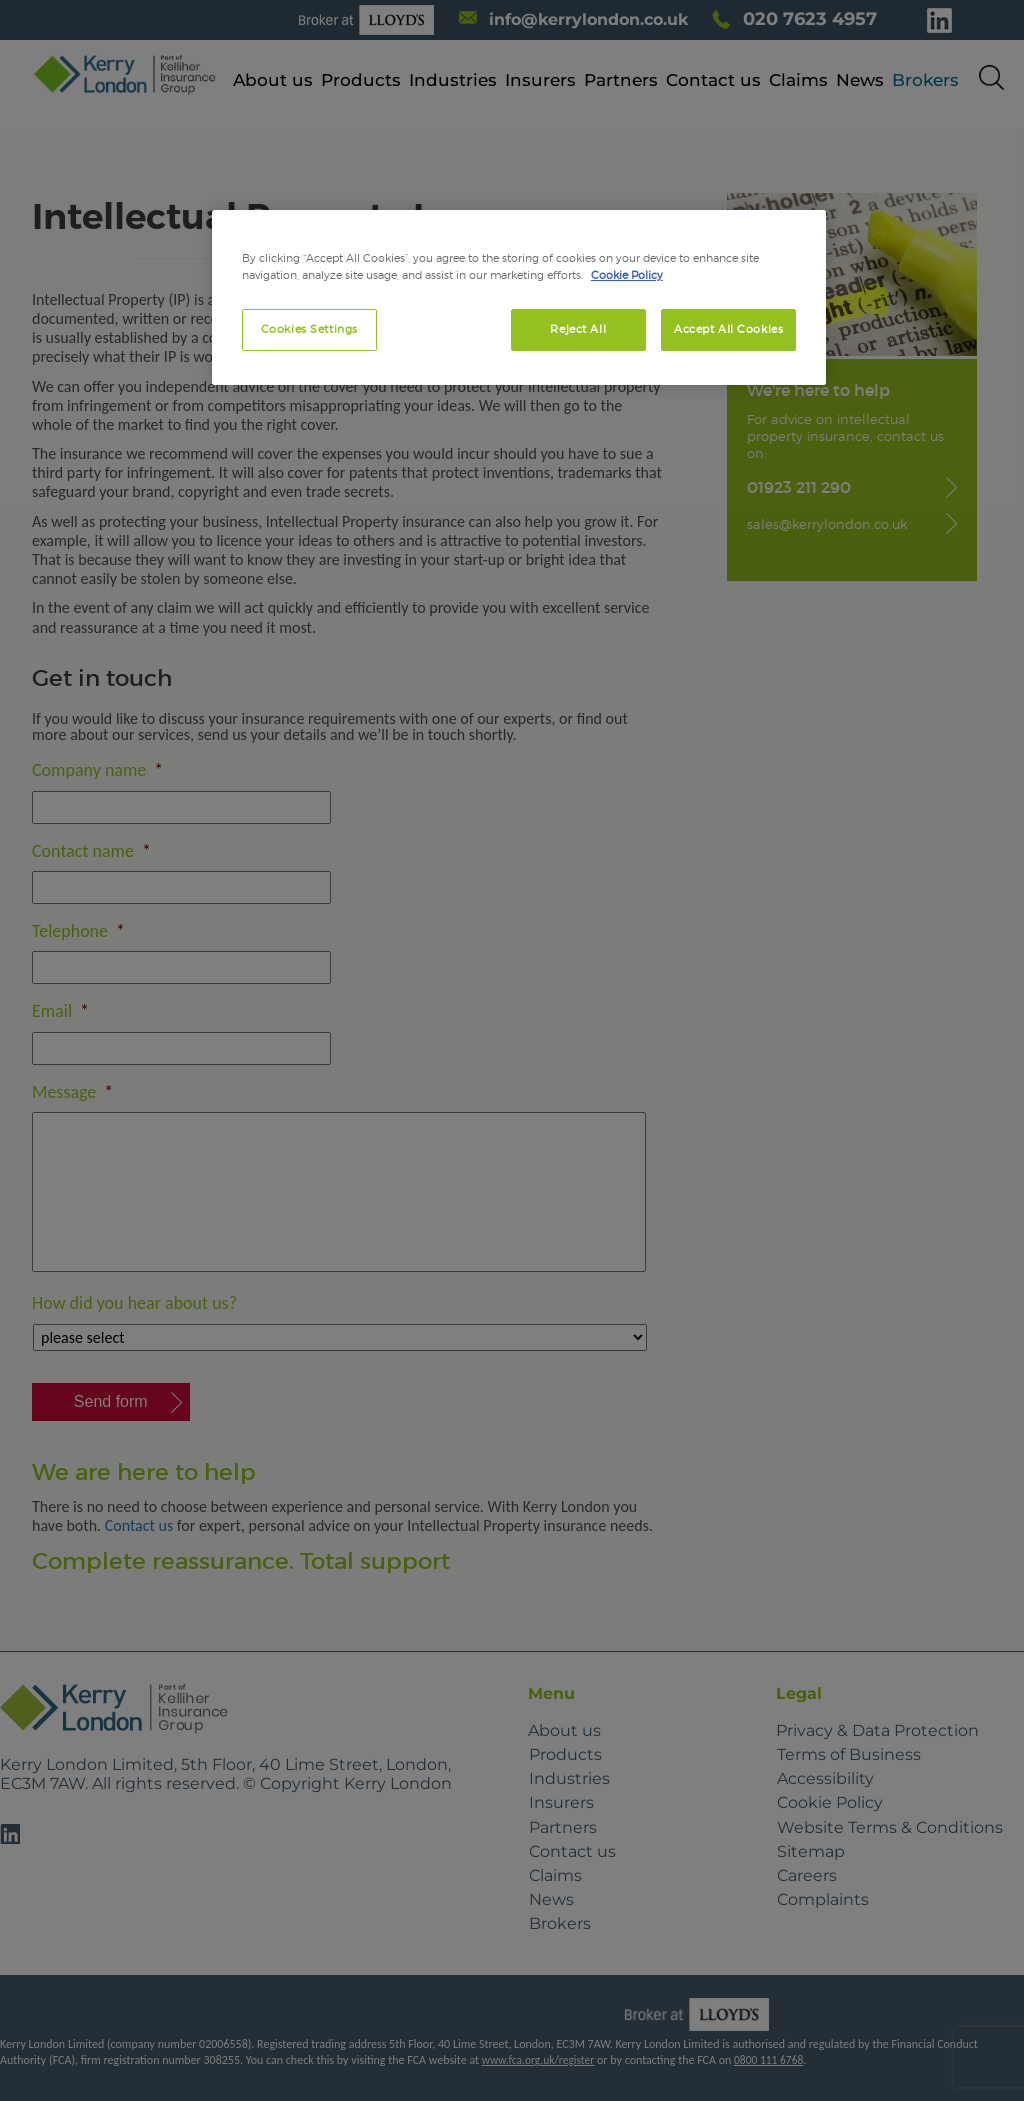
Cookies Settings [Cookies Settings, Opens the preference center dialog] (309, 329)
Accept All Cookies (728, 329)
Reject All (578, 329)
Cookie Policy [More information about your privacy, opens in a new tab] (627, 275)
